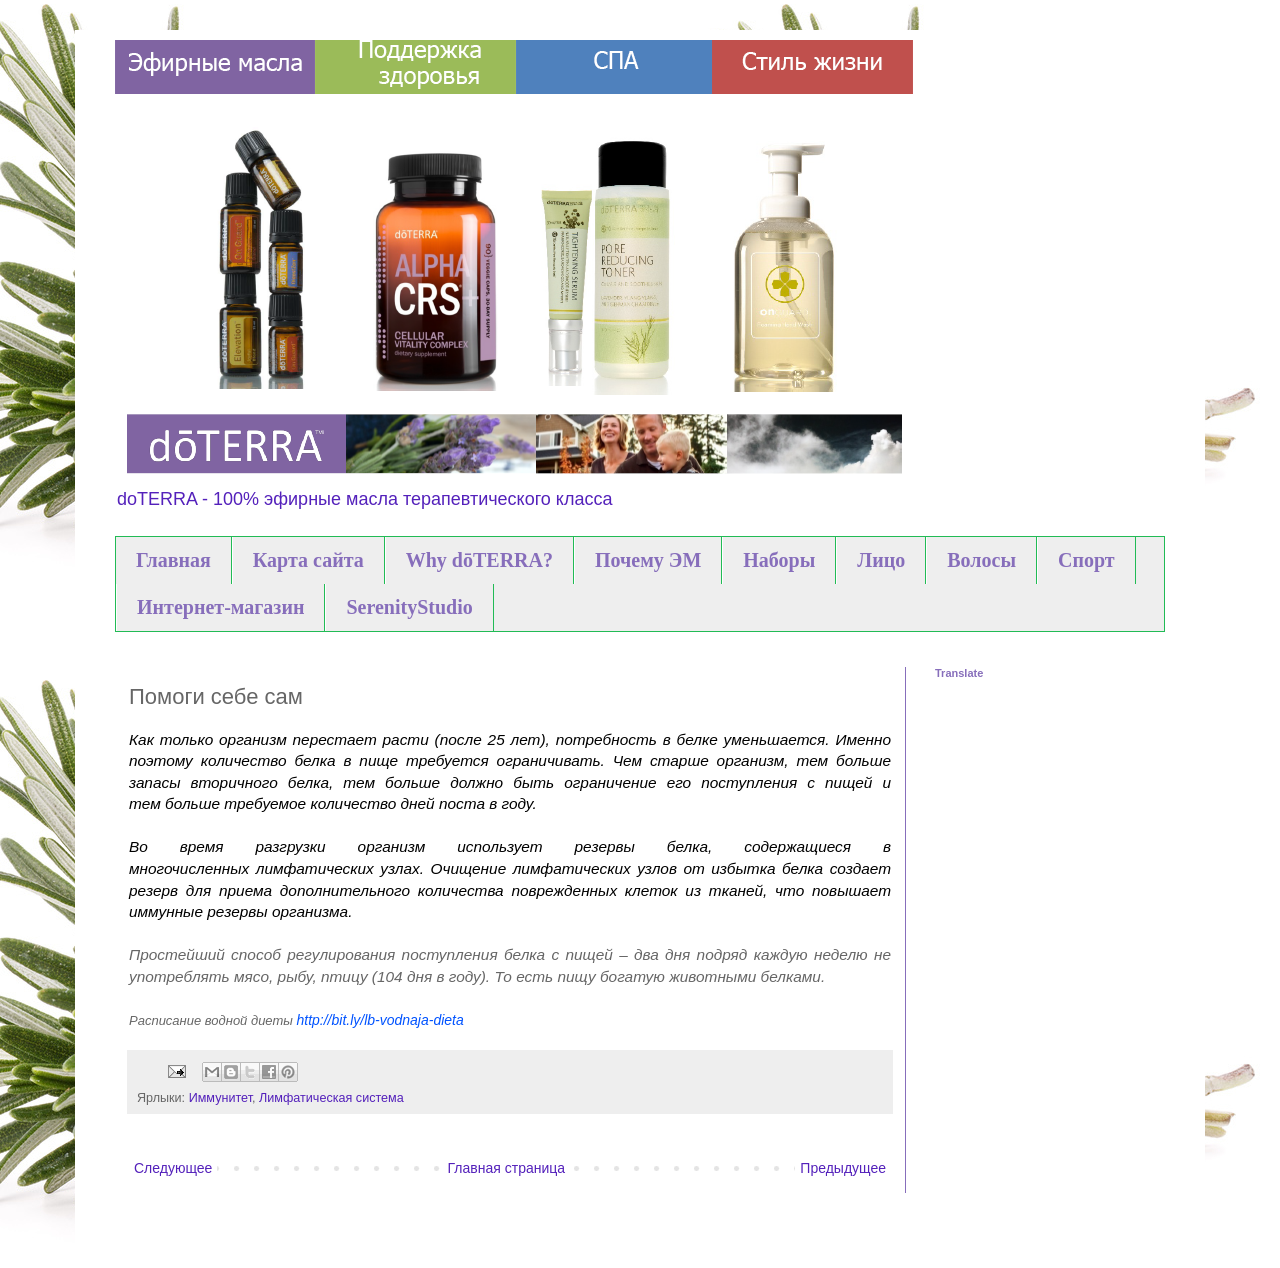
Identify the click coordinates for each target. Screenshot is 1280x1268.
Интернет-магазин (220, 607)
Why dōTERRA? (479, 560)
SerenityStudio (409, 607)
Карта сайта (308, 560)
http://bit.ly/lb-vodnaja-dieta (381, 1020)
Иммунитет (220, 1098)
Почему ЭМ (648, 560)
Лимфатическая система (331, 1098)
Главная (173, 560)
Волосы (981, 560)
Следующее (173, 1168)
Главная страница (507, 1168)
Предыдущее (843, 1168)
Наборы (779, 560)
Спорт (1086, 560)
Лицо (881, 560)
